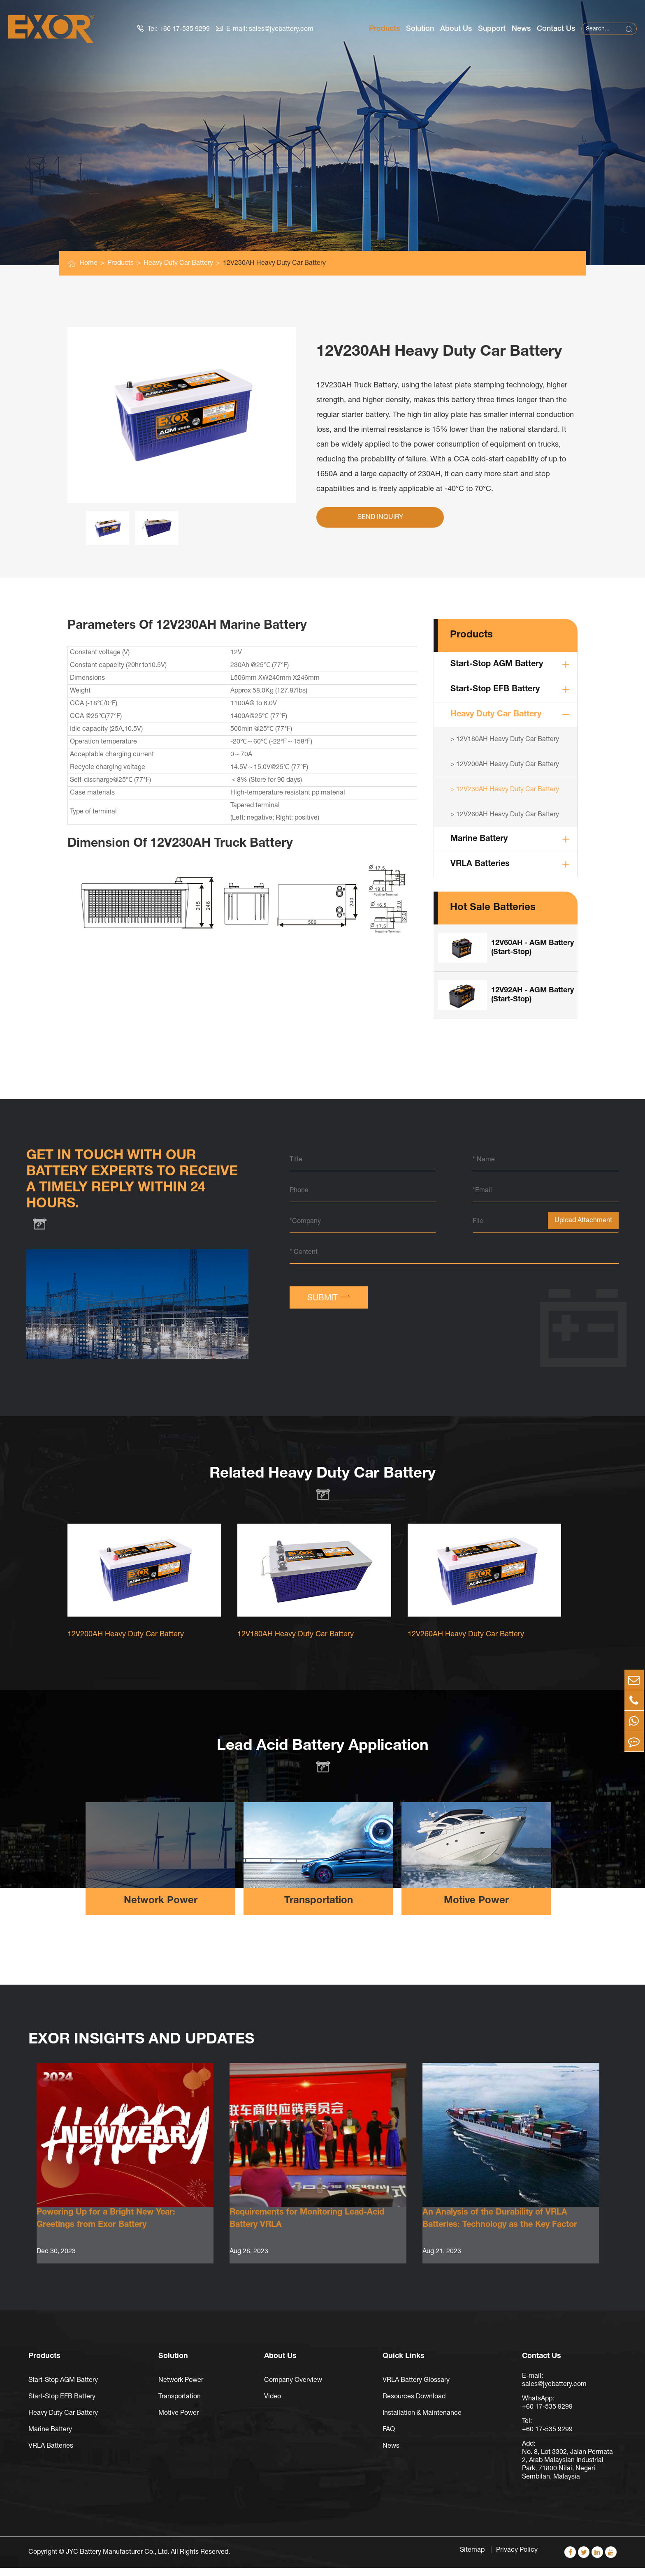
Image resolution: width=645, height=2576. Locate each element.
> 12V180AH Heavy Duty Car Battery (504, 739)
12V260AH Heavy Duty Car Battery (466, 1643)
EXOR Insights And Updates (153, 2050)
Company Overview (293, 2388)
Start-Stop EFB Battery (495, 690)
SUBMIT (328, 1296)
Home (88, 263)
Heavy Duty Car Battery (178, 263)
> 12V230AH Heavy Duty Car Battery (504, 789)
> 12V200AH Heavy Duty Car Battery (504, 764)
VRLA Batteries (480, 864)
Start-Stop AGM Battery (496, 664)
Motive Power (476, 1911)
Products (384, 28)
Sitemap (473, 2558)
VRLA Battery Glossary (416, 2388)
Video (272, 2405)
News (521, 28)
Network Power (160, 1911)
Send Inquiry (380, 517)
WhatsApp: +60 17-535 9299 (547, 2411)
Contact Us (556, 28)
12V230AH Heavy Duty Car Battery (274, 263)
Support (492, 28)
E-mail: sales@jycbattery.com (264, 28)
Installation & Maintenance (422, 2421)
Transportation (318, 1911)
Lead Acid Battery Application (323, 1755)
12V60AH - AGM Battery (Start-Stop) (532, 948)
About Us (456, 28)
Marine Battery (479, 839)
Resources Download (414, 2405)
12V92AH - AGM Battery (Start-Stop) (532, 995)
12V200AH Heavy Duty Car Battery (125, 1643)
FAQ (389, 2438)
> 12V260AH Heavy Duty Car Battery (504, 815)
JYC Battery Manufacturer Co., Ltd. (117, 2560)
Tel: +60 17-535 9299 (173, 28)
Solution (420, 28)
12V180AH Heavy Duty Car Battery (295, 1643)
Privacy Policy (517, 2558)
